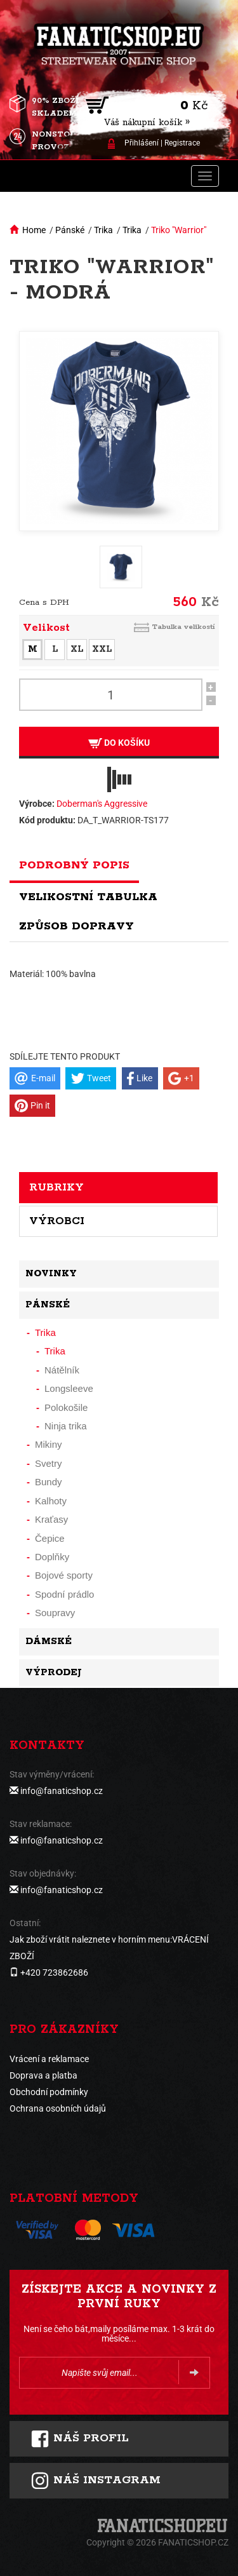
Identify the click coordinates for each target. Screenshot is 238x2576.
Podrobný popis (74, 865)
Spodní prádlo (64, 1594)
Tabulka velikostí (183, 626)
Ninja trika (65, 1425)
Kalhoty (51, 1500)
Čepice (50, 1538)
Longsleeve (68, 1388)
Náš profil (79, 2438)
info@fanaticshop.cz (61, 1791)
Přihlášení (141, 142)
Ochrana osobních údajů (58, 2108)
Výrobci (56, 1221)
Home (34, 230)
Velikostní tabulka (88, 897)
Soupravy (55, 1612)
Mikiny (48, 1444)
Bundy (48, 1481)
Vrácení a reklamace (49, 2059)
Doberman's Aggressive (101, 804)
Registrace (182, 142)
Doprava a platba (43, 2075)
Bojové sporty (64, 1575)
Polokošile (66, 1407)
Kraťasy (51, 1519)
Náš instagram (95, 2480)
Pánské (69, 230)
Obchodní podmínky (49, 2092)
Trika (103, 230)
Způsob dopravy (76, 926)
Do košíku (119, 743)
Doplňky (52, 1556)
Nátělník (61, 1370)
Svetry (48, 1463)
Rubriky (56, 1187)
